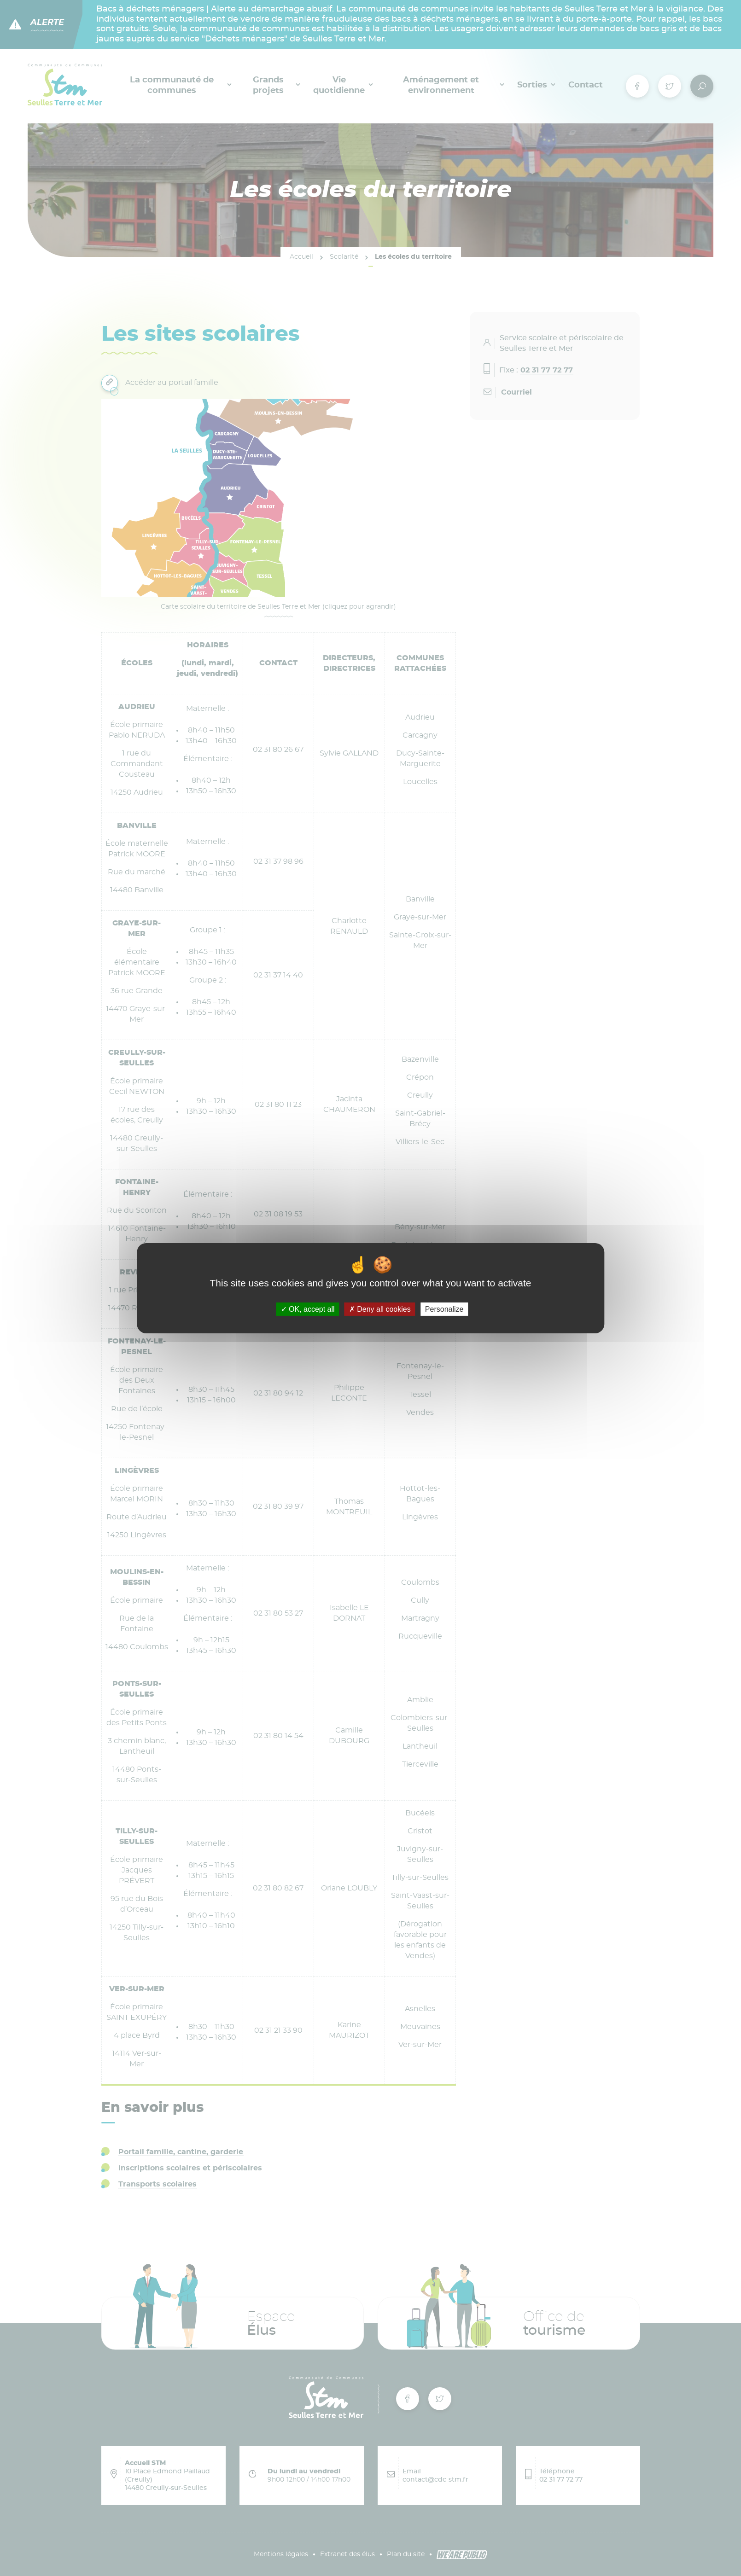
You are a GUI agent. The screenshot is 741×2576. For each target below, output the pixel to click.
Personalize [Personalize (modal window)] (444, 1309)
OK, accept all (308, 1309)
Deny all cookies (380, 1309)
